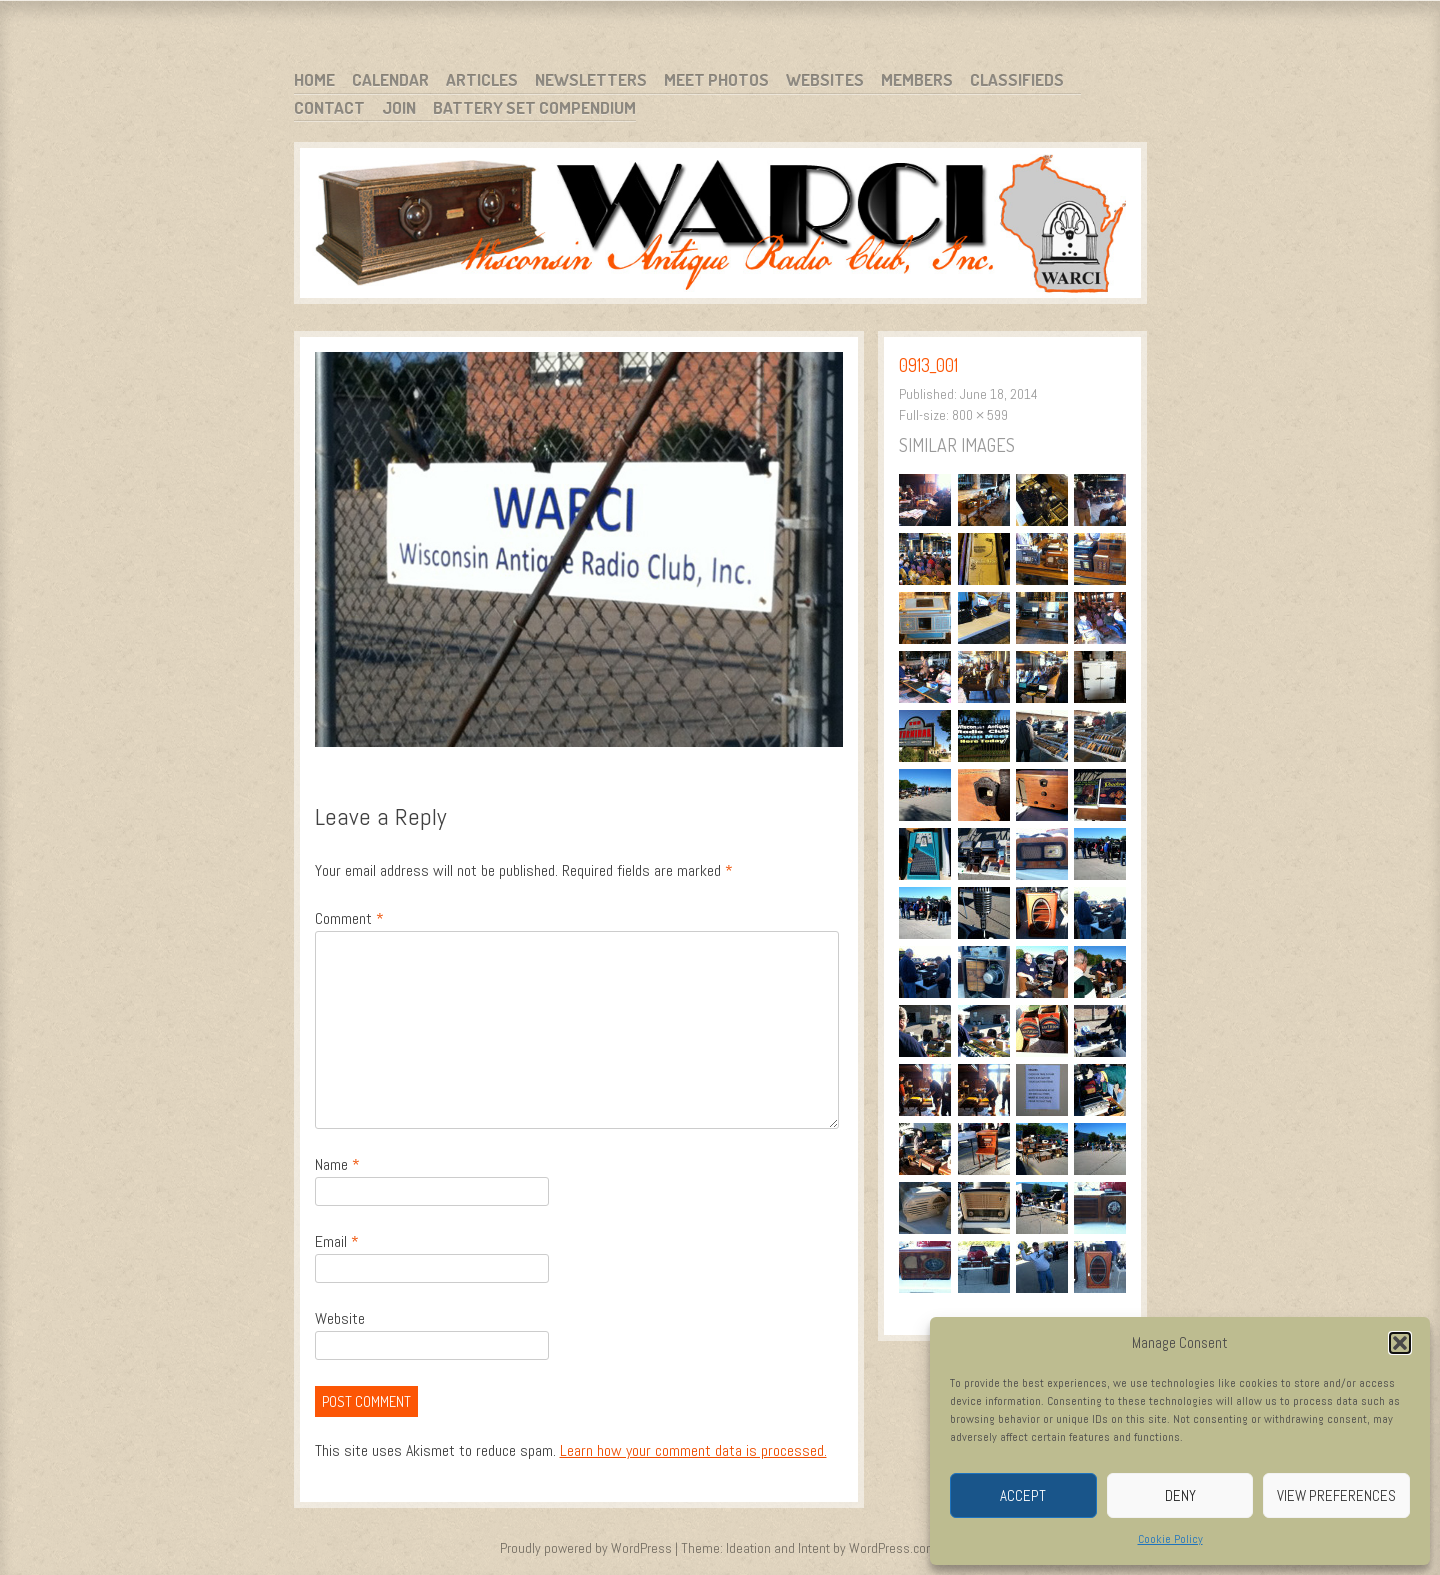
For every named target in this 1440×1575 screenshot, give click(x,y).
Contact (329, 107)
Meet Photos (716, 79)
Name (337, 1164)
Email (337, 1241)
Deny (1180, 1495)
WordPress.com (893, 1548)
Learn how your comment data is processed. (693, 1450)
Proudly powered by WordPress (586, 1548)
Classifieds (1017, 79)
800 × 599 (980, 415)
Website (340, 1318)
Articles (482, 79)
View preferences (1336, 1495)
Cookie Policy (1170, 1539)
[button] (1400, 1343)
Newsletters (591, 79)
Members (917, 79)
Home (314, 79)
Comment (349, 918)
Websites (825, 79)
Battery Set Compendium (534, 107)
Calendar (390, 79)
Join (399, 107)
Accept (1023, 1495)
